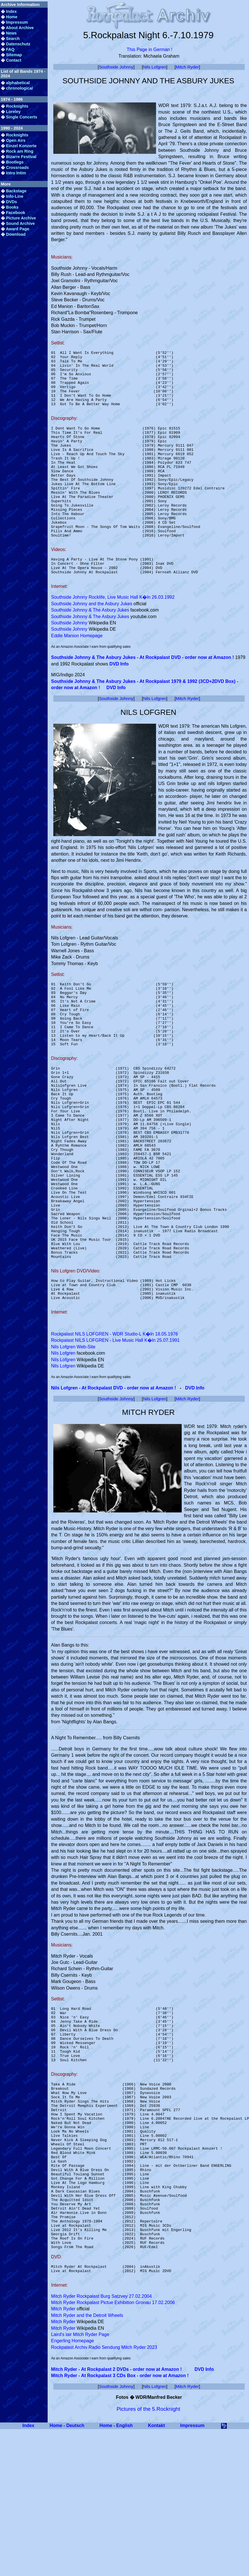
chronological (19, 88)
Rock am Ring (19, 151)
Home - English (116, 2571)
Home (11, 17)
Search (13, 38)
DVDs (11, 201)
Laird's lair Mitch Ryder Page (80, 2480)
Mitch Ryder (187, 66)
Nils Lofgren (154, 66)
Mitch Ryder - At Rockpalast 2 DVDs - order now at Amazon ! (116, 2514)
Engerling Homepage (72, 2486)
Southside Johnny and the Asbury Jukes (91, 643)
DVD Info (119, 703)
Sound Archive (20, 223)
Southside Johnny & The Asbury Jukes (90, 649)
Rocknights (17, 106)
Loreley (13, 111)
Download (16, 234)
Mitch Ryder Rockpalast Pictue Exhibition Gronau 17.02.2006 (113, 2448)
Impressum (17, 22)
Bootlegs (15, 162)
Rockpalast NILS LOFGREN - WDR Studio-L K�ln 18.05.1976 (114, 1431)
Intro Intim (16, 173)
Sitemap (14, 55)
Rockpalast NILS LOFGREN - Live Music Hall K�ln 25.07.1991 (115, 1437)
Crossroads (17, 167)
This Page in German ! (149, 49)
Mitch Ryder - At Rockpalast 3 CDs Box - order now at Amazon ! (120, 2521)
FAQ (10, 49)
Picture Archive (21, 218)
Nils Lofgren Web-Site (73, 1444)
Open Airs (15, 140)
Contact (13, 60)
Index (11, 11)
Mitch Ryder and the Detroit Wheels (87, 2460)
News (11, 33)
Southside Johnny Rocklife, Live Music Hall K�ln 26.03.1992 (113, 636)
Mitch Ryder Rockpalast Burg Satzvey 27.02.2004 (101, 2441)
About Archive (20, 27)
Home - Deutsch (67, 2571)
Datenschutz (18, 44)
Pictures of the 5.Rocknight (148, 2554)
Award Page (17, 229)
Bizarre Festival (21, 156)
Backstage (16, 191)
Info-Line (14, 196)
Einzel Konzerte (21, 146)
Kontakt (156, 2571)
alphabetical (18, 82)
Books (12, 207)
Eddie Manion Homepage (77, 675)
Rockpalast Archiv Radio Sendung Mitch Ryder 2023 (104, 2492)
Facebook (15, 212)
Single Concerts (21, 117)
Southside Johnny (116, 66)
